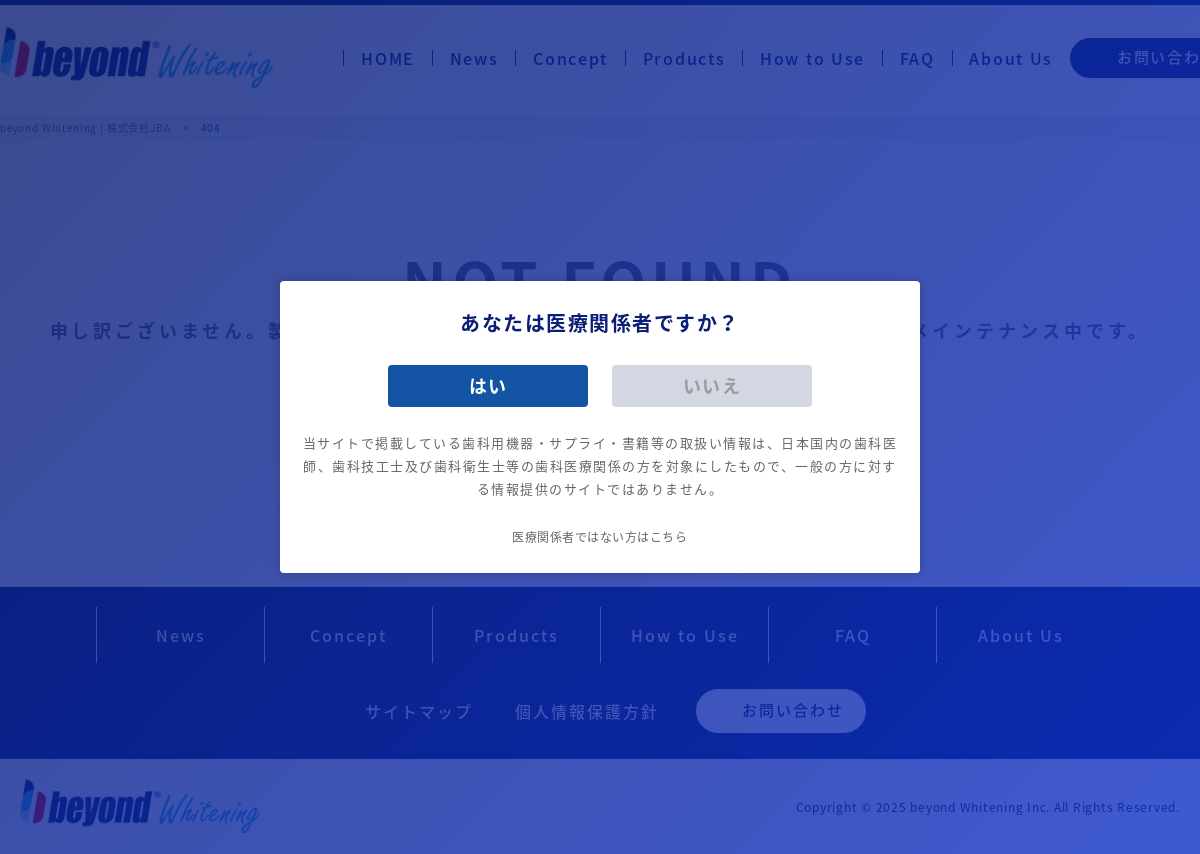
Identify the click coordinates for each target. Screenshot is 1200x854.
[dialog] (600, 427)
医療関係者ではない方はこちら (599, 537)
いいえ (712, 385)
